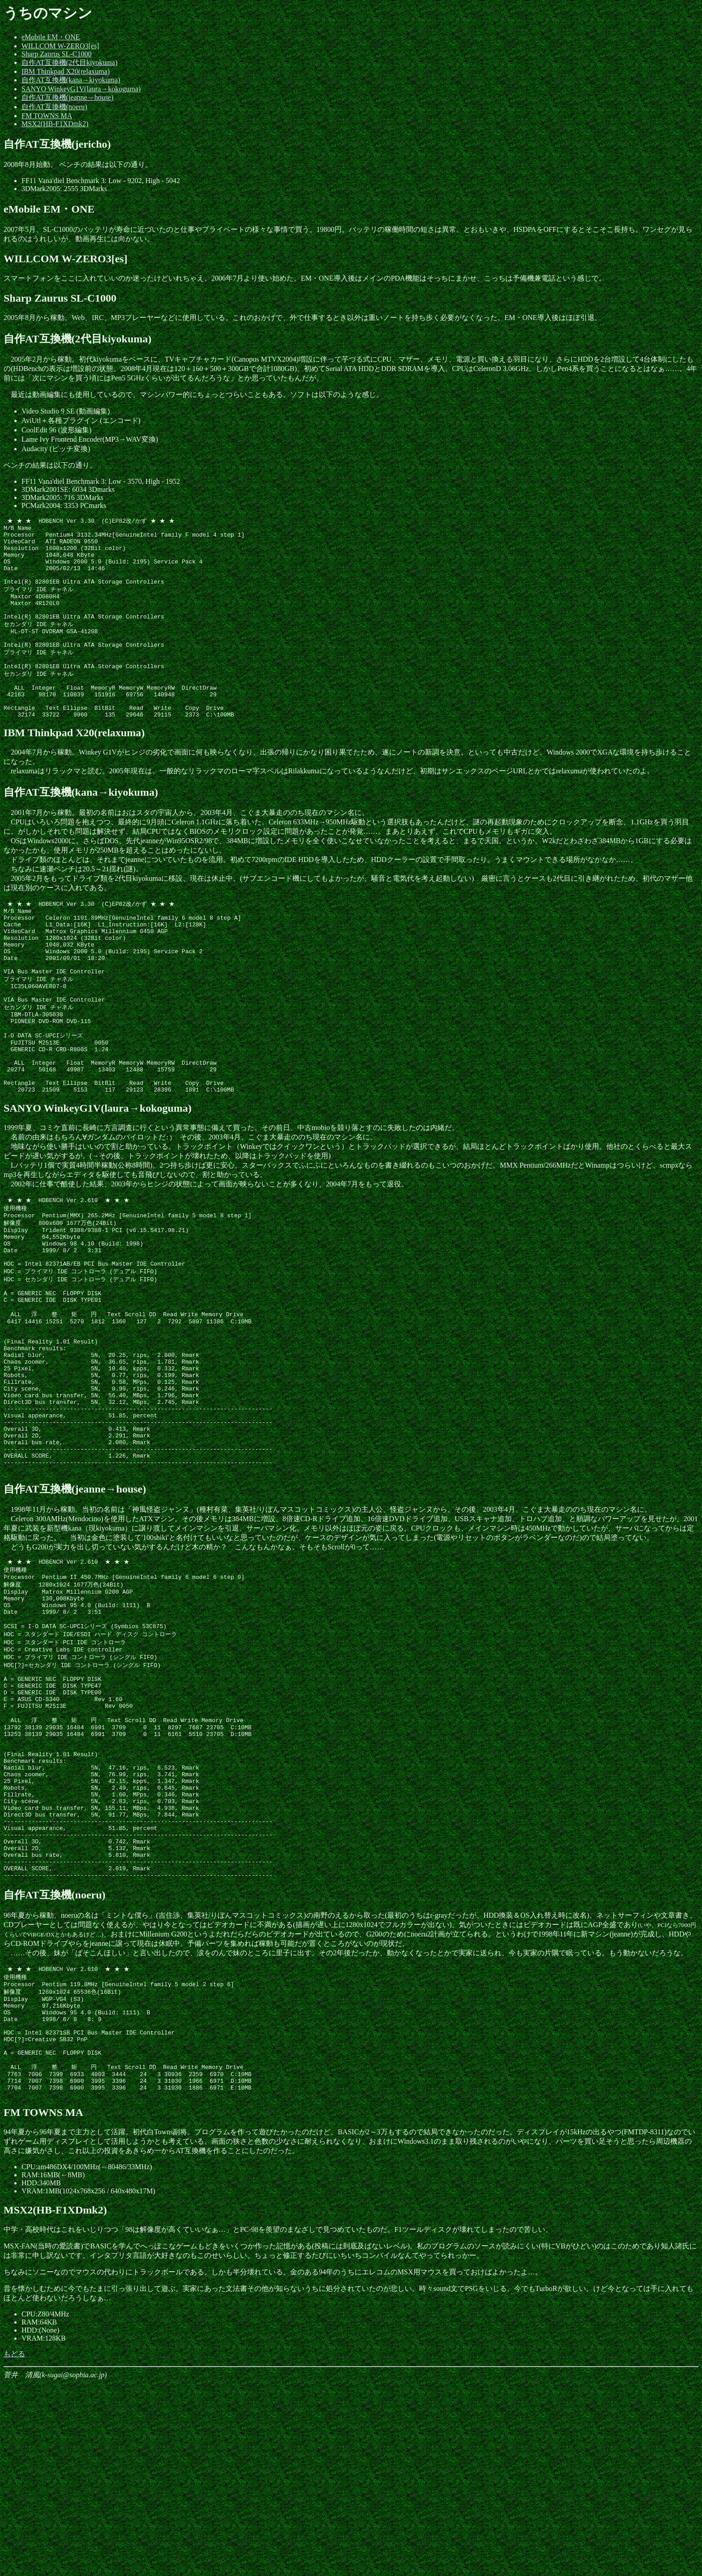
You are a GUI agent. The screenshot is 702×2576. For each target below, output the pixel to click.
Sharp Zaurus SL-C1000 (56, 54)
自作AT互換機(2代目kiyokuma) (69, 62)
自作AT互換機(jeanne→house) (67, 97)
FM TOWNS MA (46, 115)
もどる (14, 2546)
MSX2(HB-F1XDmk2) (54, 124)
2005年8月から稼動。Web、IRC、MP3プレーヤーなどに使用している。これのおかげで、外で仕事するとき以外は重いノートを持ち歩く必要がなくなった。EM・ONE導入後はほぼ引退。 (303, 317)
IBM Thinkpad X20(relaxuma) (65, 71)
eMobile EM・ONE (50, 37)
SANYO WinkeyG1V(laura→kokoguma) (81, 89)
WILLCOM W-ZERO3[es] (60, 46)
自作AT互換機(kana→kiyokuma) (70, 80)
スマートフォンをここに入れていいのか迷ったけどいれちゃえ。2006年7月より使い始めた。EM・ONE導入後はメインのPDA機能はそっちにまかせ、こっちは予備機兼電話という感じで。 (305, 278)
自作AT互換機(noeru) (54, 107)
